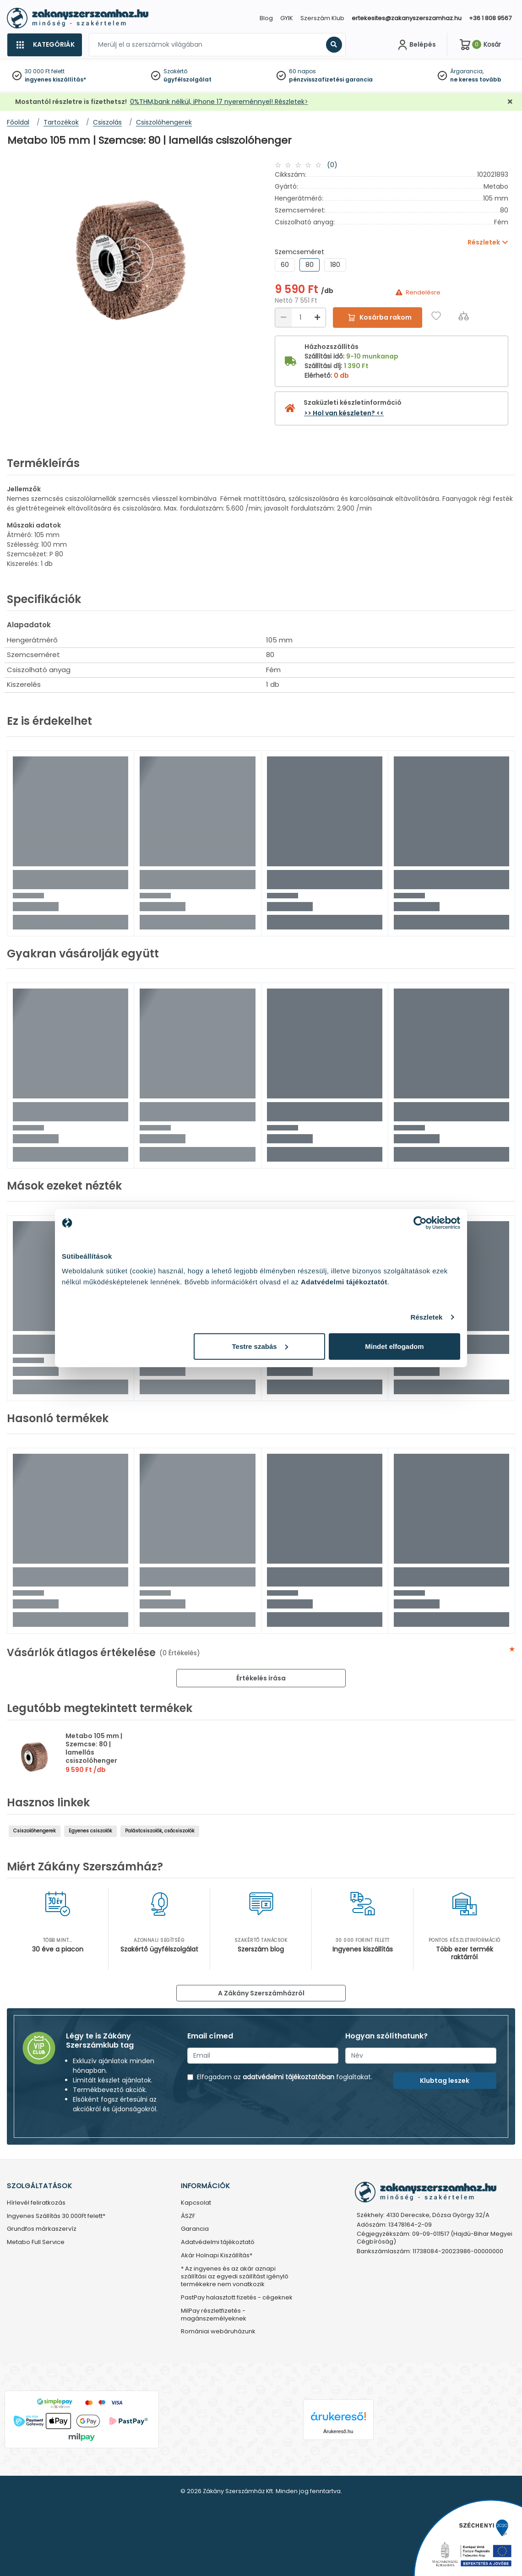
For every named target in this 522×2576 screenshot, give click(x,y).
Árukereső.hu (338, 2431)
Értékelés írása (261, 1678)
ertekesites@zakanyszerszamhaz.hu (407, 18)
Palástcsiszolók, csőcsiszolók (160, 1830)
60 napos (302, 71)
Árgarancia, (467, 71)
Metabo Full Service (36, 2242)
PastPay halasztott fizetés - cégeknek (237, 2298)
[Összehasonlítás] (463, 315)
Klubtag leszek (444, 2080)
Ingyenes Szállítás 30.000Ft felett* (56, 2216)
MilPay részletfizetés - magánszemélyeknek (213, 2315)
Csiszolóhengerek (34, 1830)
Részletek (426, 1317)
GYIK (286, 18)
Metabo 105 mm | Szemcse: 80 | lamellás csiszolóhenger (93, 1748)
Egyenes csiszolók (90, 1830)
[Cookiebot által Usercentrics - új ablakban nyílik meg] (420, 1223)
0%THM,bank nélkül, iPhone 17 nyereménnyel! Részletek (217, 101)
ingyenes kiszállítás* (55, 79)
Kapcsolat (196, 2203)
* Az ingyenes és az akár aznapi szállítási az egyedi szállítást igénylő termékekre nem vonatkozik (234, 2276)
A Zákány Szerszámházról (261, 1993)
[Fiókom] (415, 45)
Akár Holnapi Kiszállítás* (216, 2256)
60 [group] (285, 264)
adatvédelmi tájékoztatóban (288, 2076)
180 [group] (335, 264)
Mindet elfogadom (394, 1346)
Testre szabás (260, 1346)
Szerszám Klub (322, 18)
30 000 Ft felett (45, 71)
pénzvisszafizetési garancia (331, 79)
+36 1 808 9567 (490, 18)
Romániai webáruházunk (218, 2332)
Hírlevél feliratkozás (36, 2203)
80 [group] (309, 264)
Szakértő (175, 71)
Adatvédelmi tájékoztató (218, 2242)
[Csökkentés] (283, 317)
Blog (266, 18)
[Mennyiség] (300, 317)
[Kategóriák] (44, 44)
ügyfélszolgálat (187, 79)
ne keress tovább (475, 79)
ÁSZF (188, 2216)
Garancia (195, 2229)
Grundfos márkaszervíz (41, 2229)
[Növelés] (317, 317)
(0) (332, 164)
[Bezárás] (510, 102)
